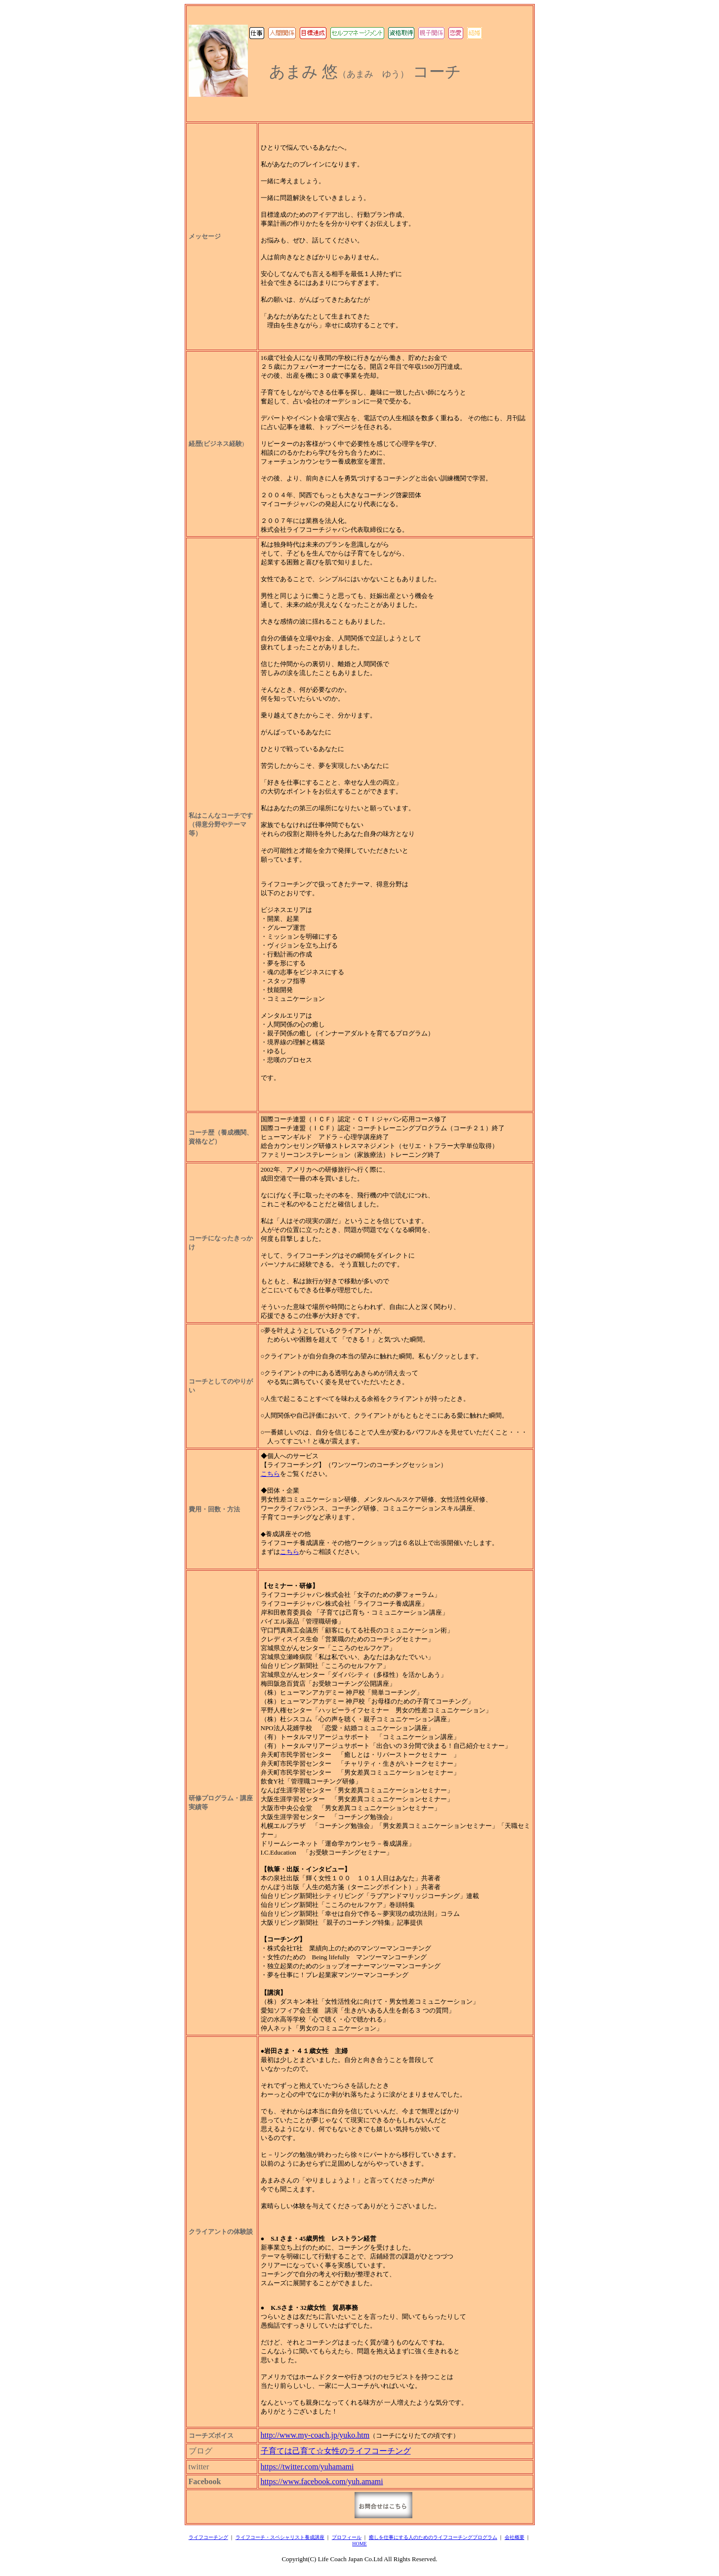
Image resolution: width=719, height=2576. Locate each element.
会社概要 (514, 2537)
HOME (359, 2543)
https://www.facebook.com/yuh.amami (322, 2481)
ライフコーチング (208, 2537)
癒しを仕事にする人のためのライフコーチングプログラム (433, 2537)
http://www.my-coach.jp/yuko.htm (315, 2435)
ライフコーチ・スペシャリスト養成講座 (280, 2537)
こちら (270, 1473)
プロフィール (346, 2537)
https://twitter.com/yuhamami (307, 2466)
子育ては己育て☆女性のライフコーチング (336, 2451)
